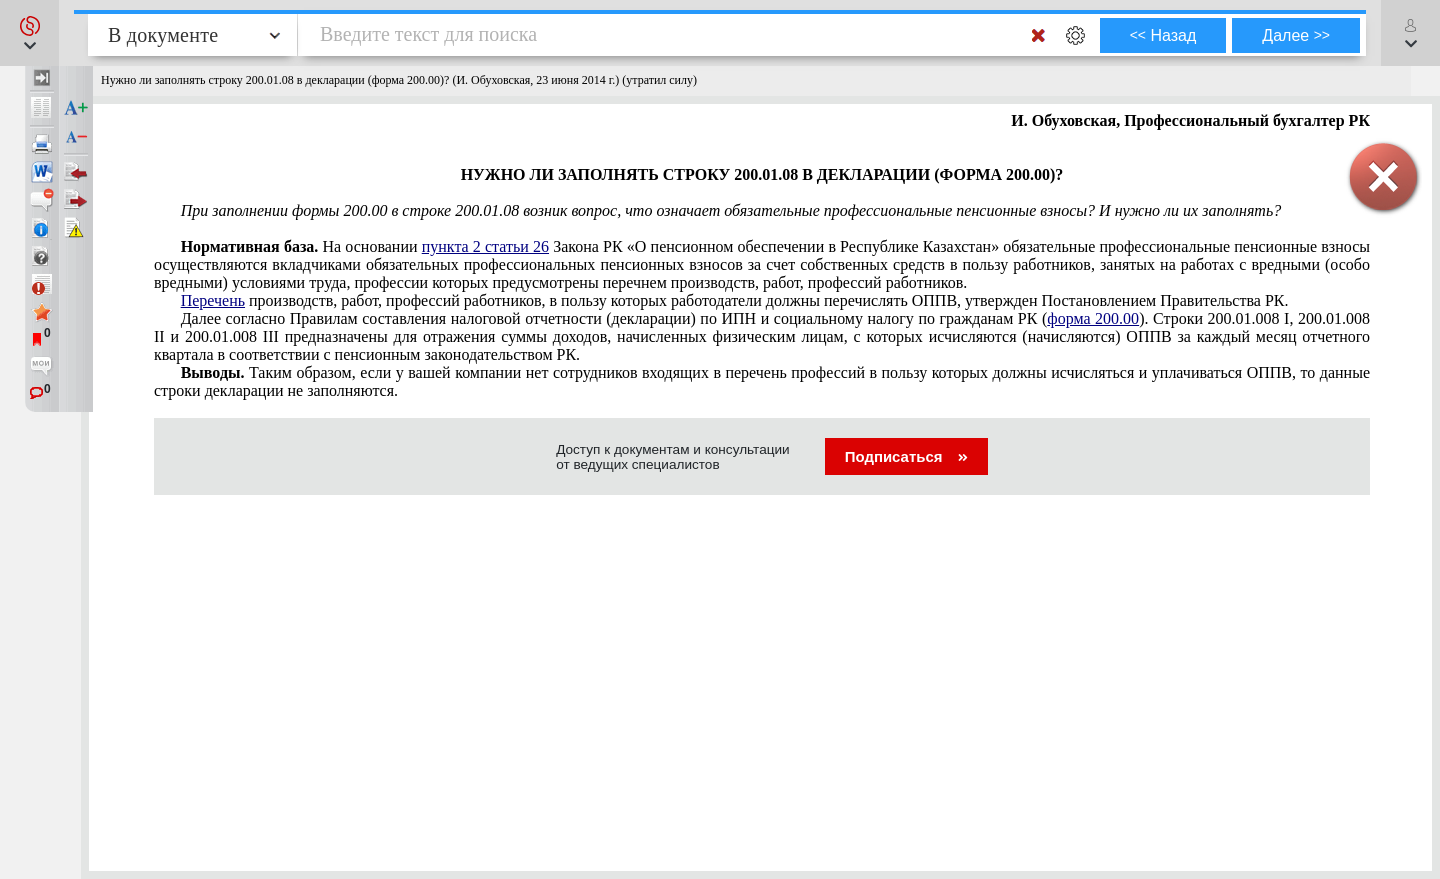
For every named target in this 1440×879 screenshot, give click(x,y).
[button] (29, 33)
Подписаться (906, 456)
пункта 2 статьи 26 (485, 246)
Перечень (213, 300)
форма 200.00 (1093, 318)
